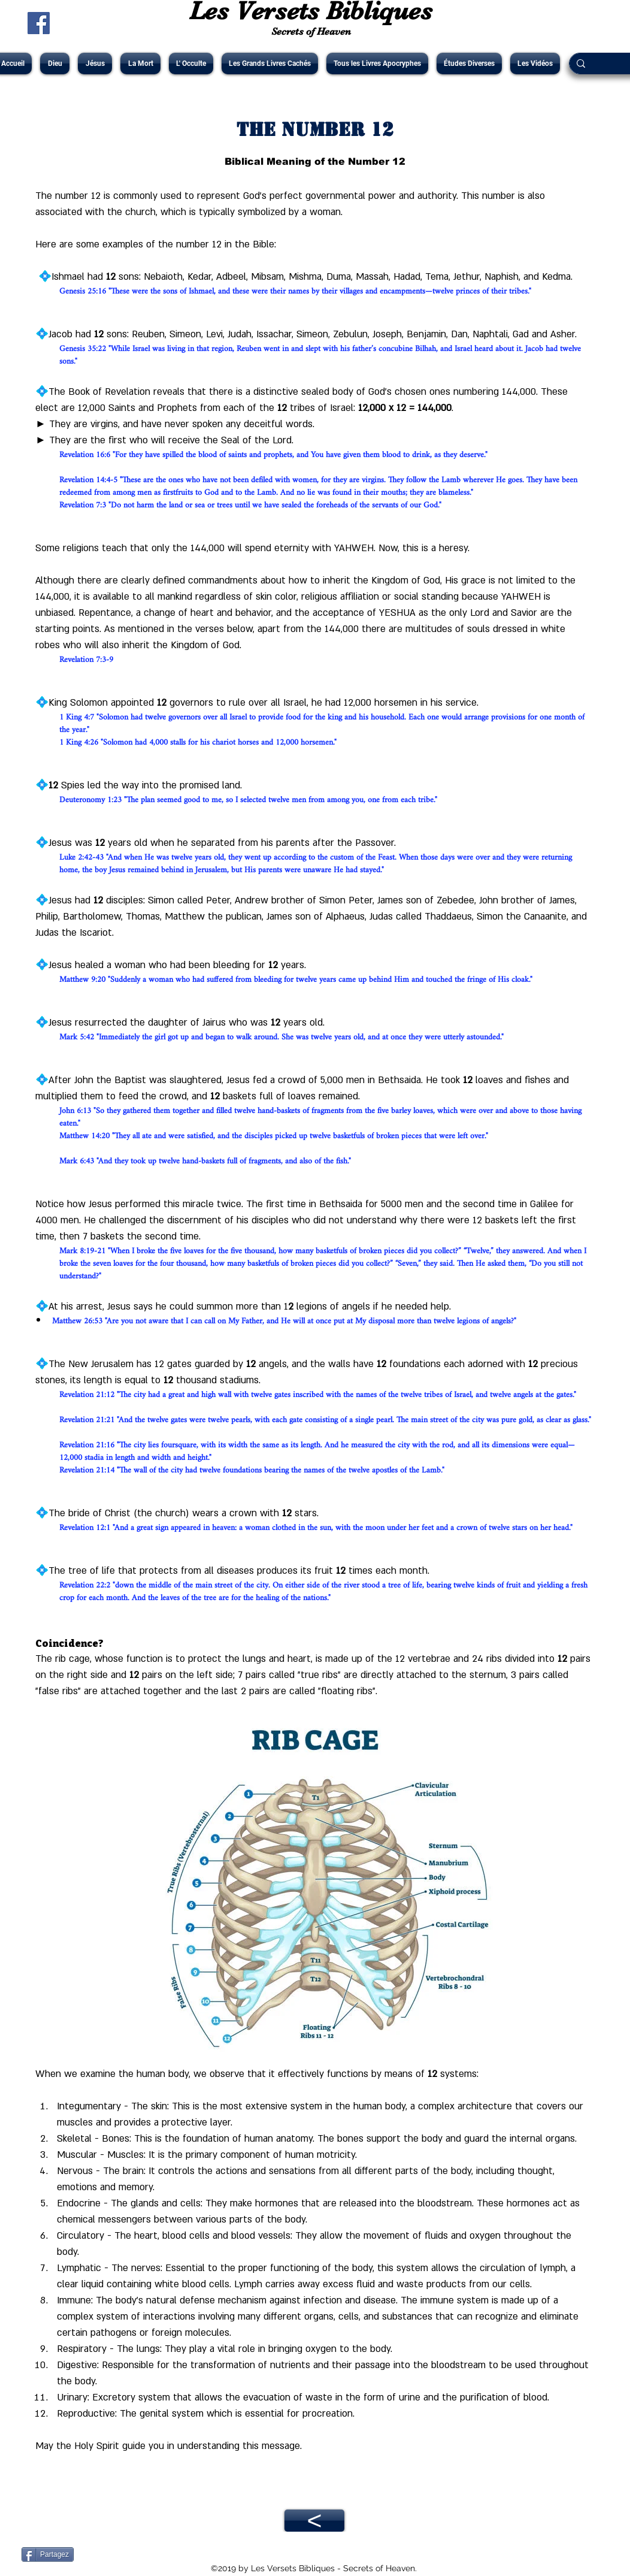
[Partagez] (48, 2554)
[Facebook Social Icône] (39, 23)
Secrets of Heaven (311, 31)
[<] (314, 2521)
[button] (55, 63)
